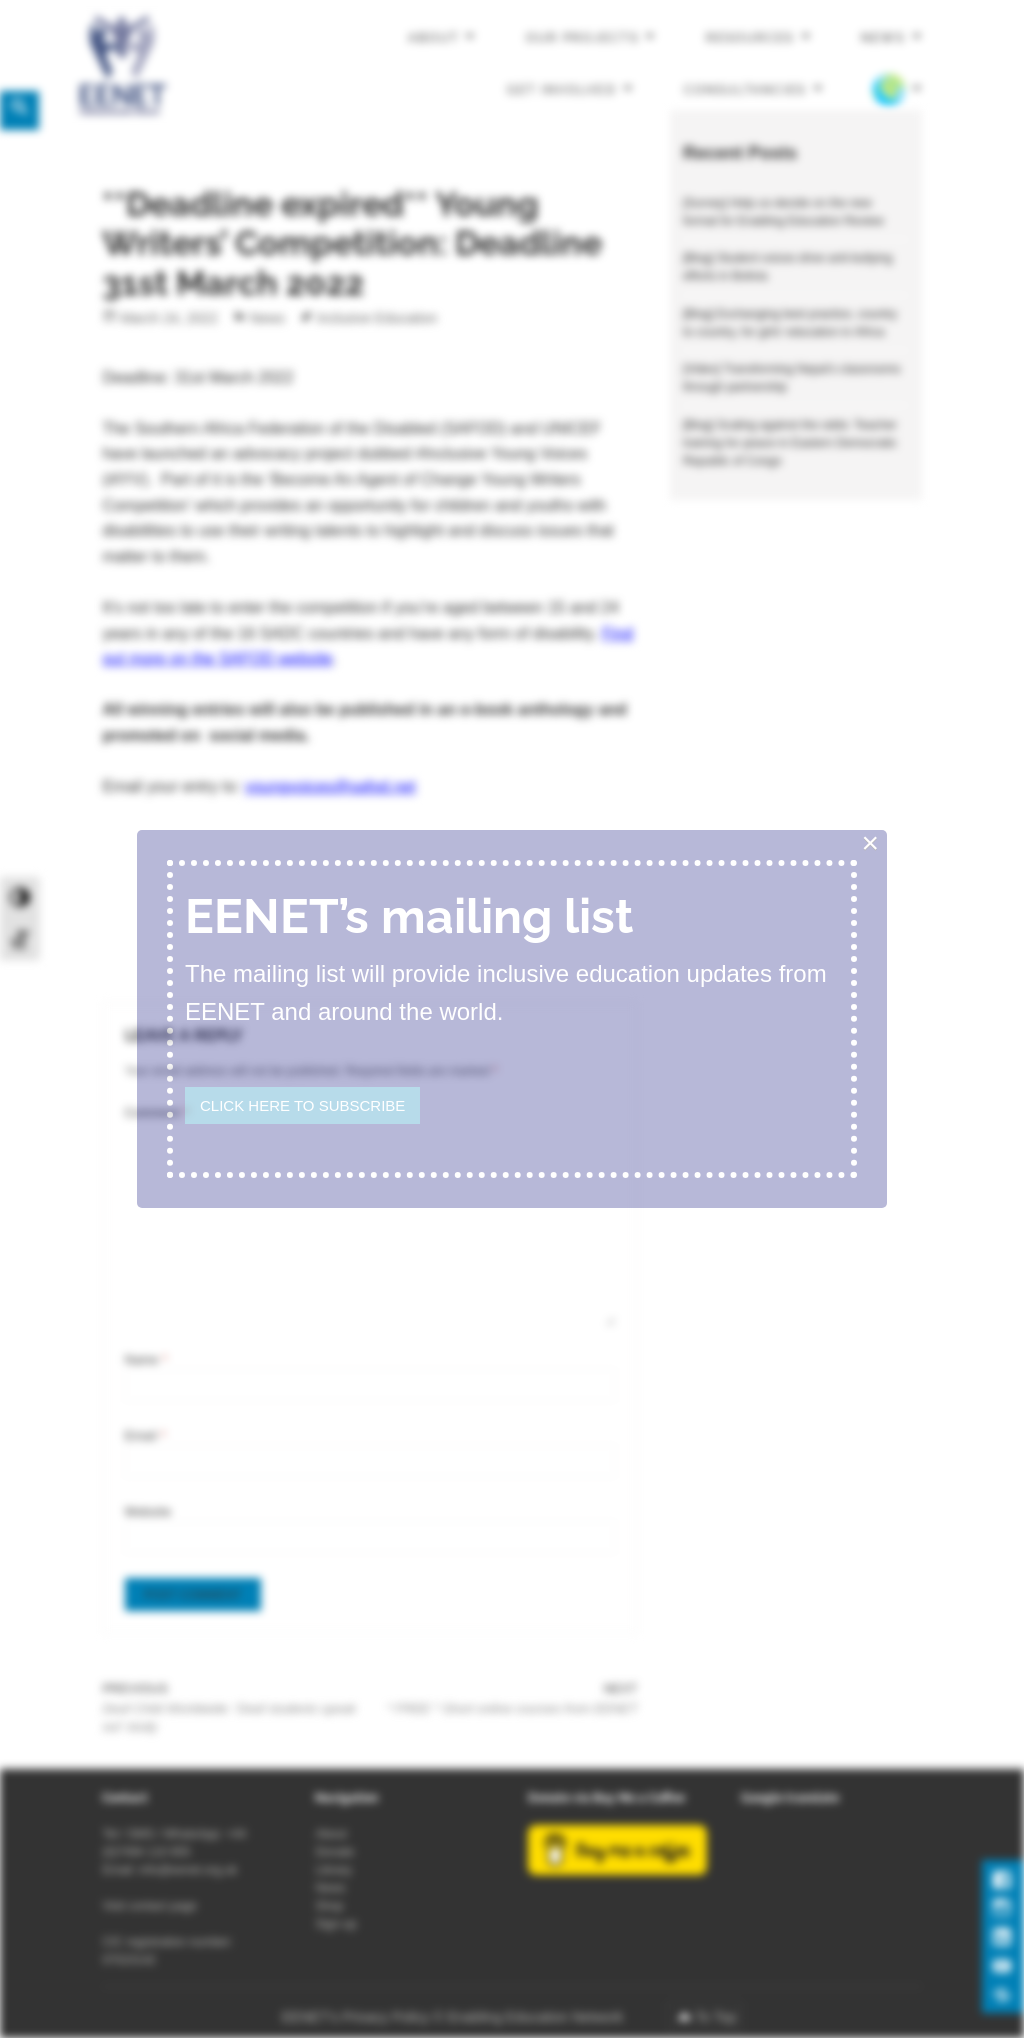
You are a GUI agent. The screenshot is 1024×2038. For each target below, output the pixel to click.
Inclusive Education (377, 318)
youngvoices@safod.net (330, 786)
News (883, 38)
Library (333, 1870)
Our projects (582, 38)
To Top (715, 2017)
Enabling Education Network (537, 2017)
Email (145, 1436)
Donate (334, 1852)
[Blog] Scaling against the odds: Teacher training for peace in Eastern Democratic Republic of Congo (790, 443)
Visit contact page (149, 1906)
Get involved (561, 89)
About (433, 38)
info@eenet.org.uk (188, 1870)
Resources (750, 38)
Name (146, 1360)
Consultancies (745, 89)
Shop (329, 1906)
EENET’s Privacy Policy (356, 2017)
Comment (157, 1113)
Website (148, 1512)
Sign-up (335, 1924)
